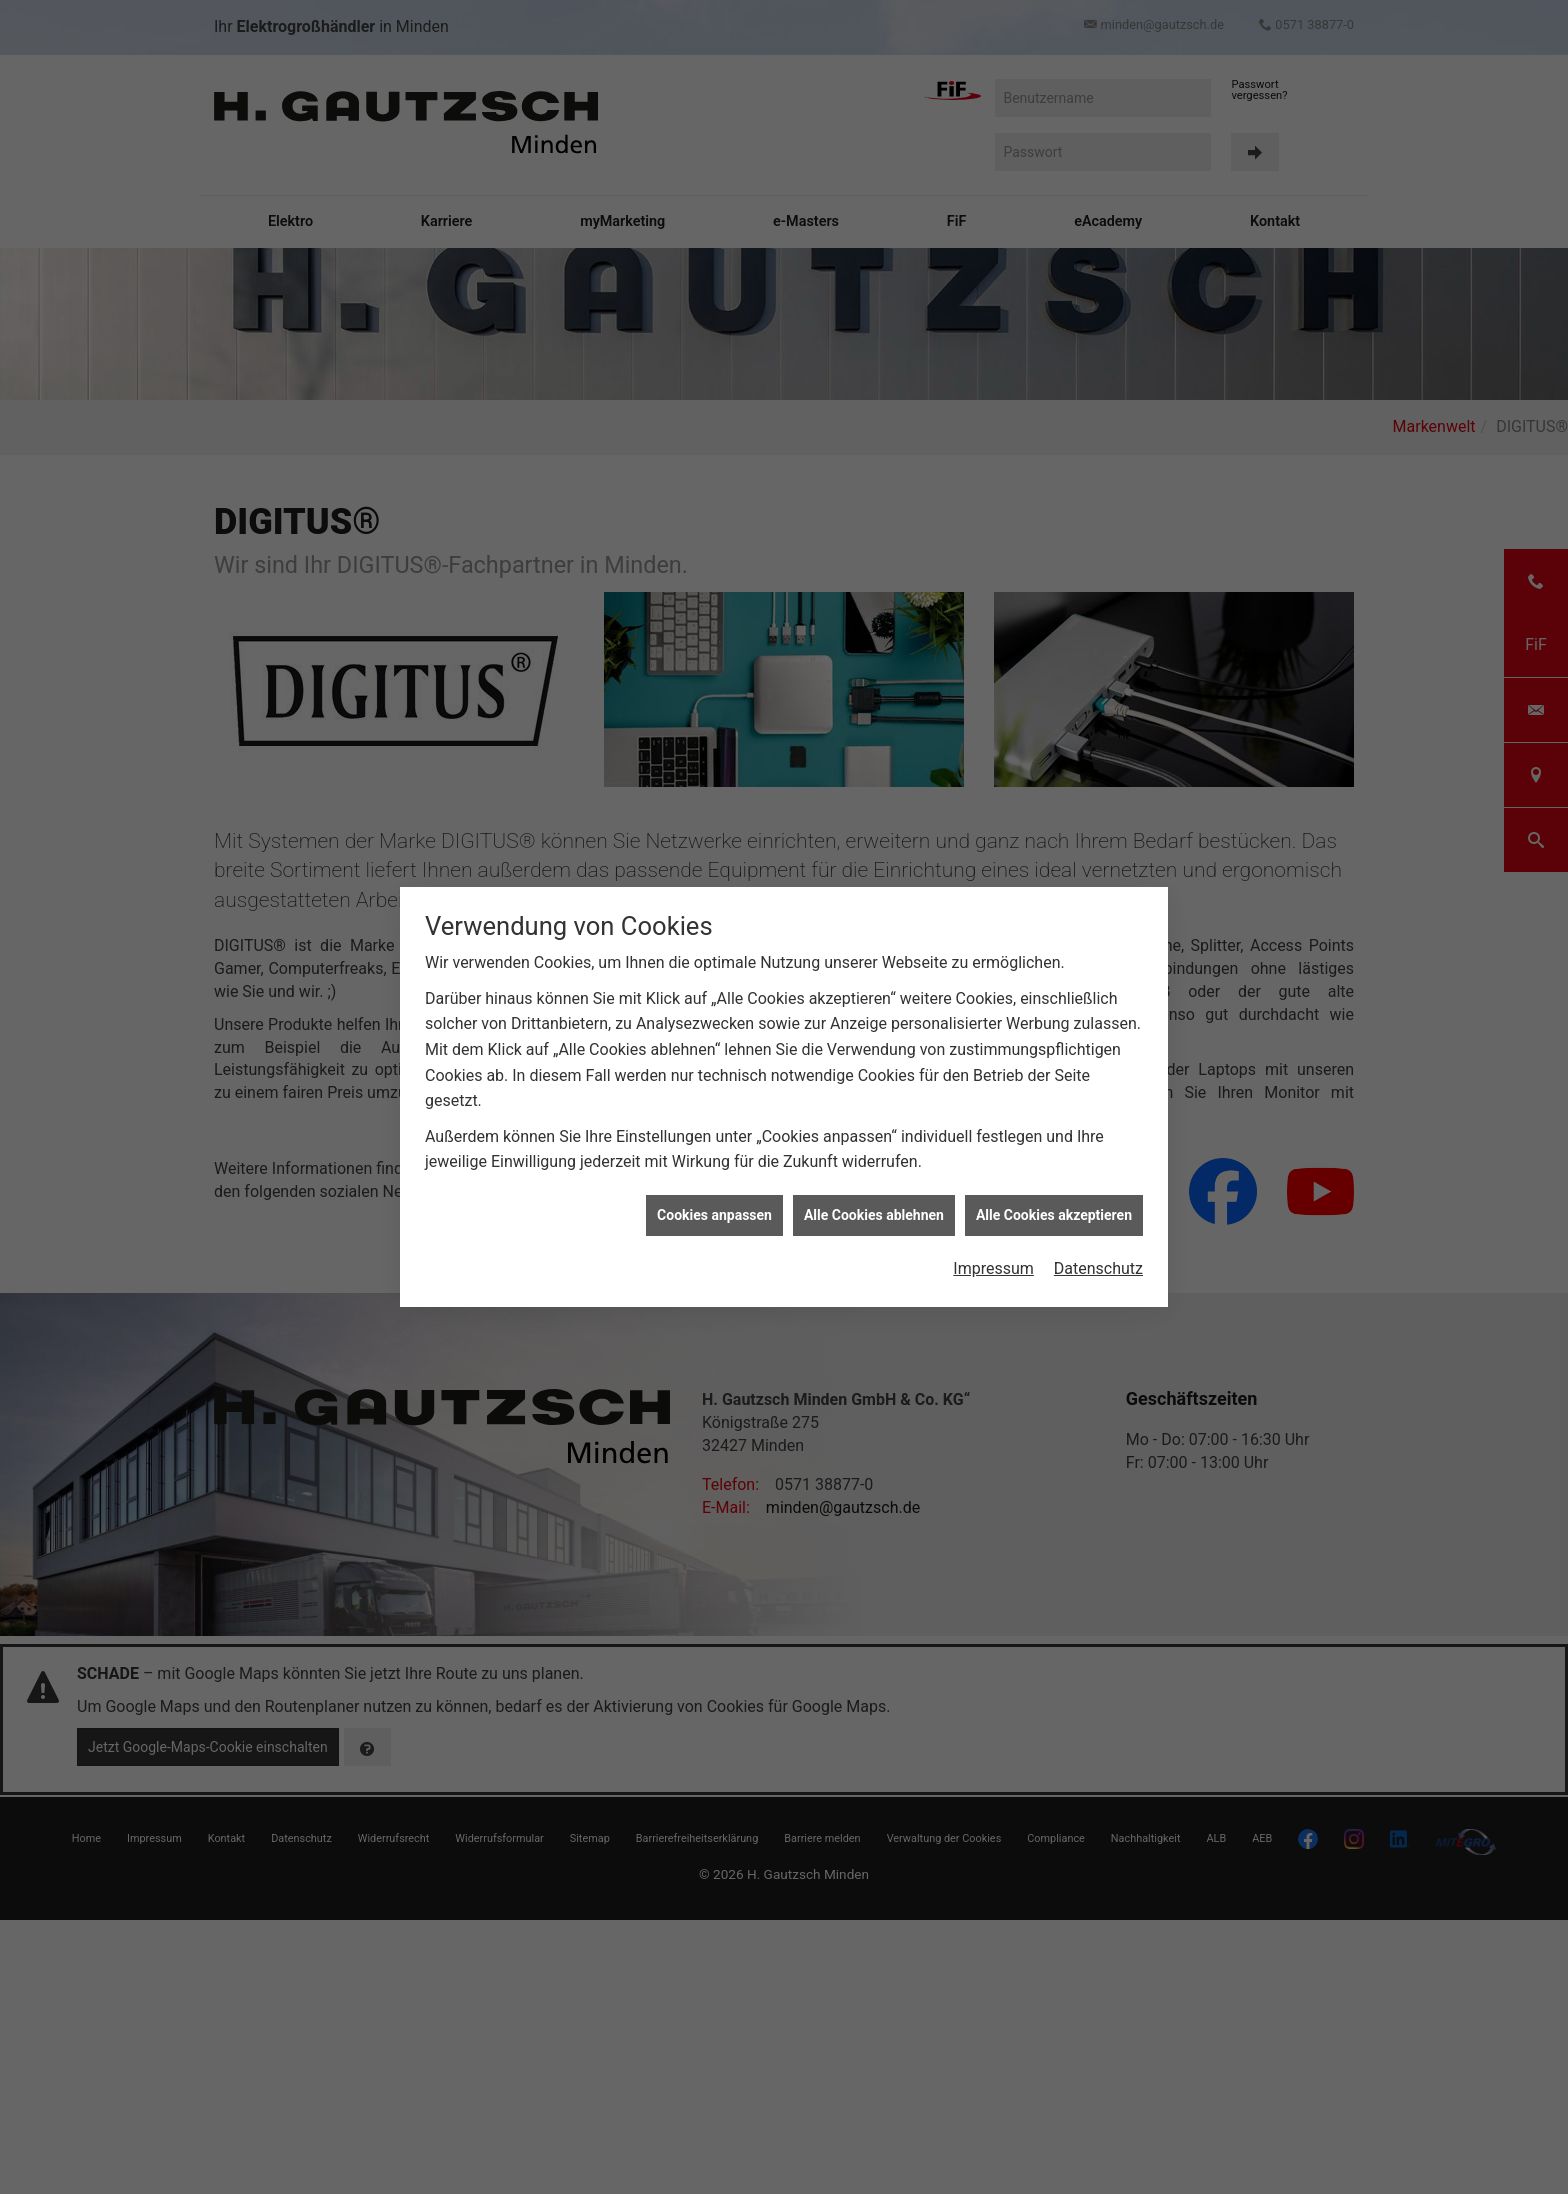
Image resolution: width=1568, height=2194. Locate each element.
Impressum (993, 1268)
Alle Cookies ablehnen (874, 1215)
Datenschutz (1098, 1268)
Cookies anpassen (714, 1215)
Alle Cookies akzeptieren (1054, 1215)
